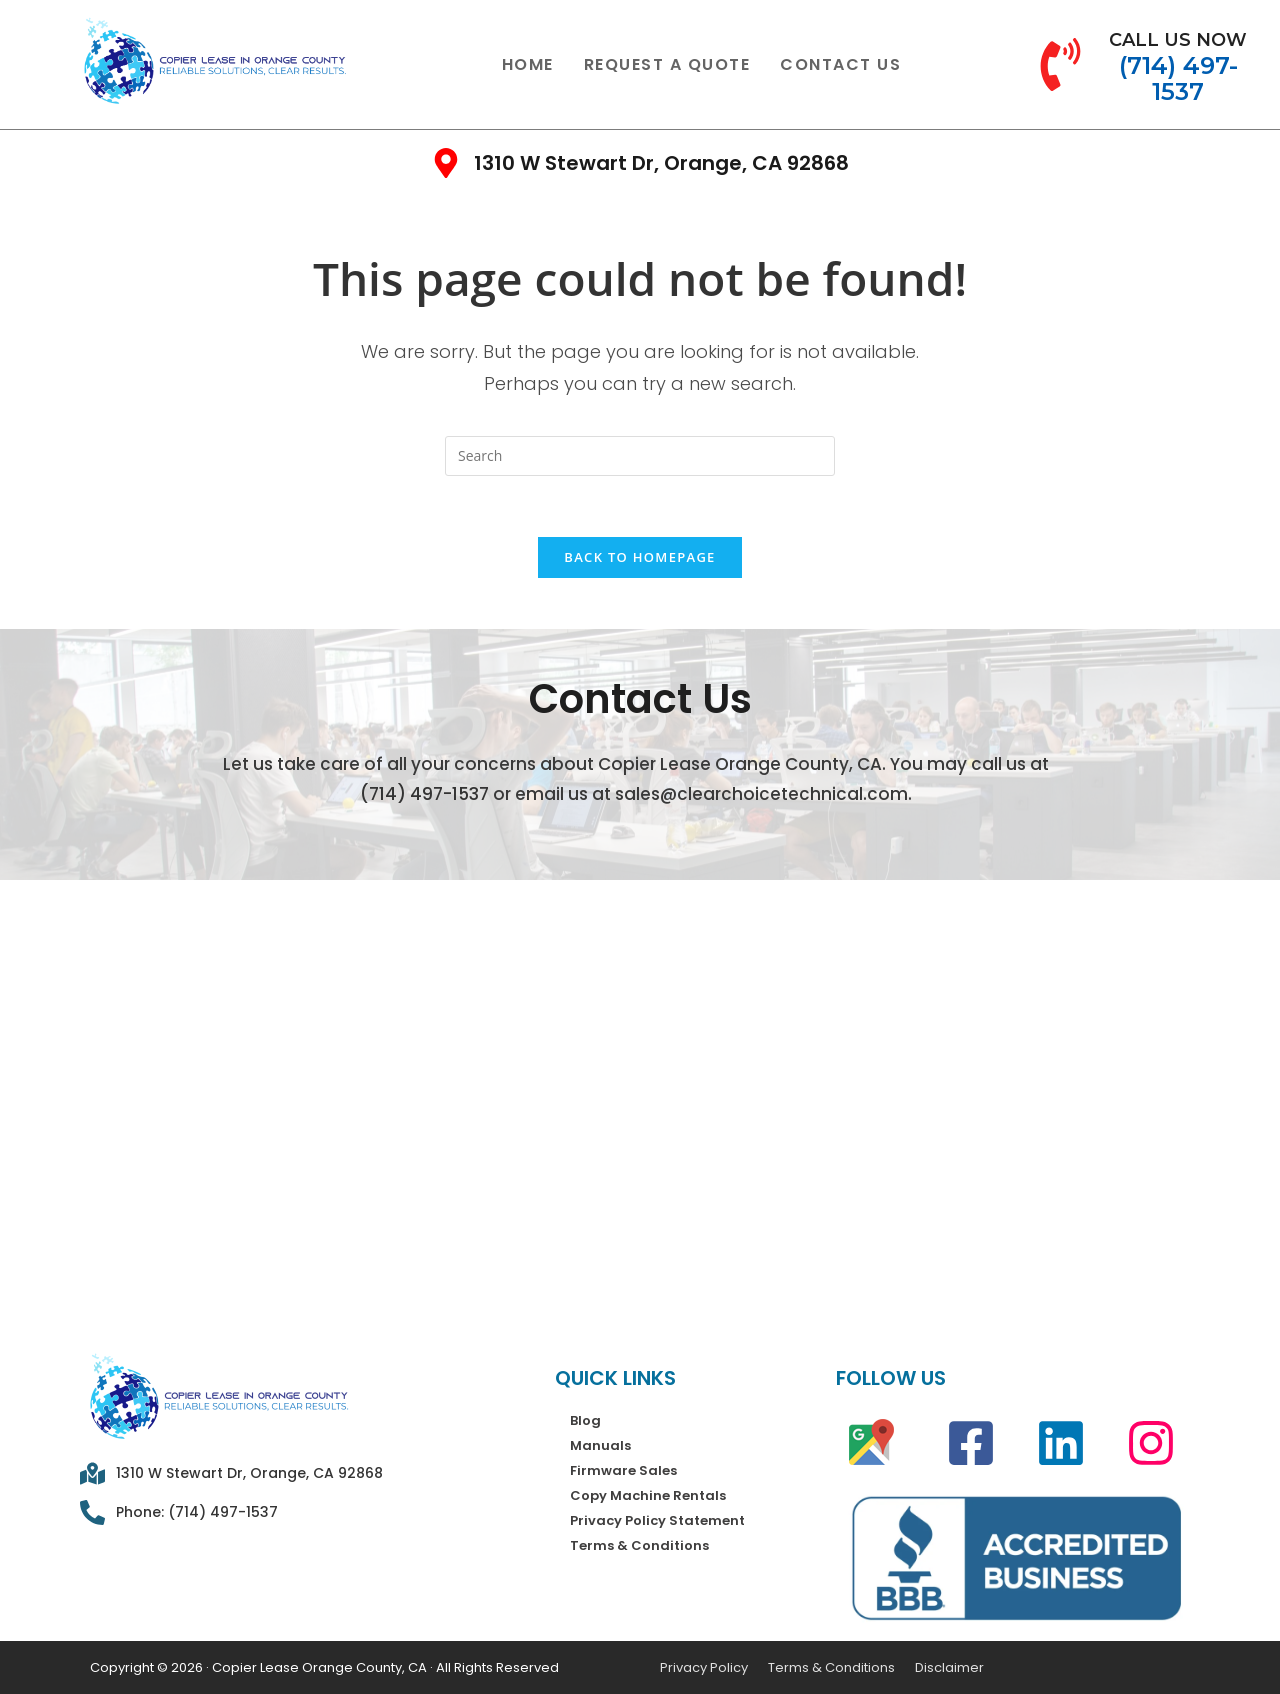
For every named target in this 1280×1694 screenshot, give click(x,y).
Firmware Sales (623, 1470)
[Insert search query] (640, 456)
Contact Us (840, 64)
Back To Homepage (639, 557)
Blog (585, 1420)
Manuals (600, 1445)
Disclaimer (949, 1667)
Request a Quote (667, 64)
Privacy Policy (704, 1667)
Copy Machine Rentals (648, 1495)
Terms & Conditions (639, 1545)
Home (528, 64)
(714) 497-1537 (424, 794)
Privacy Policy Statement (657, 1520)
